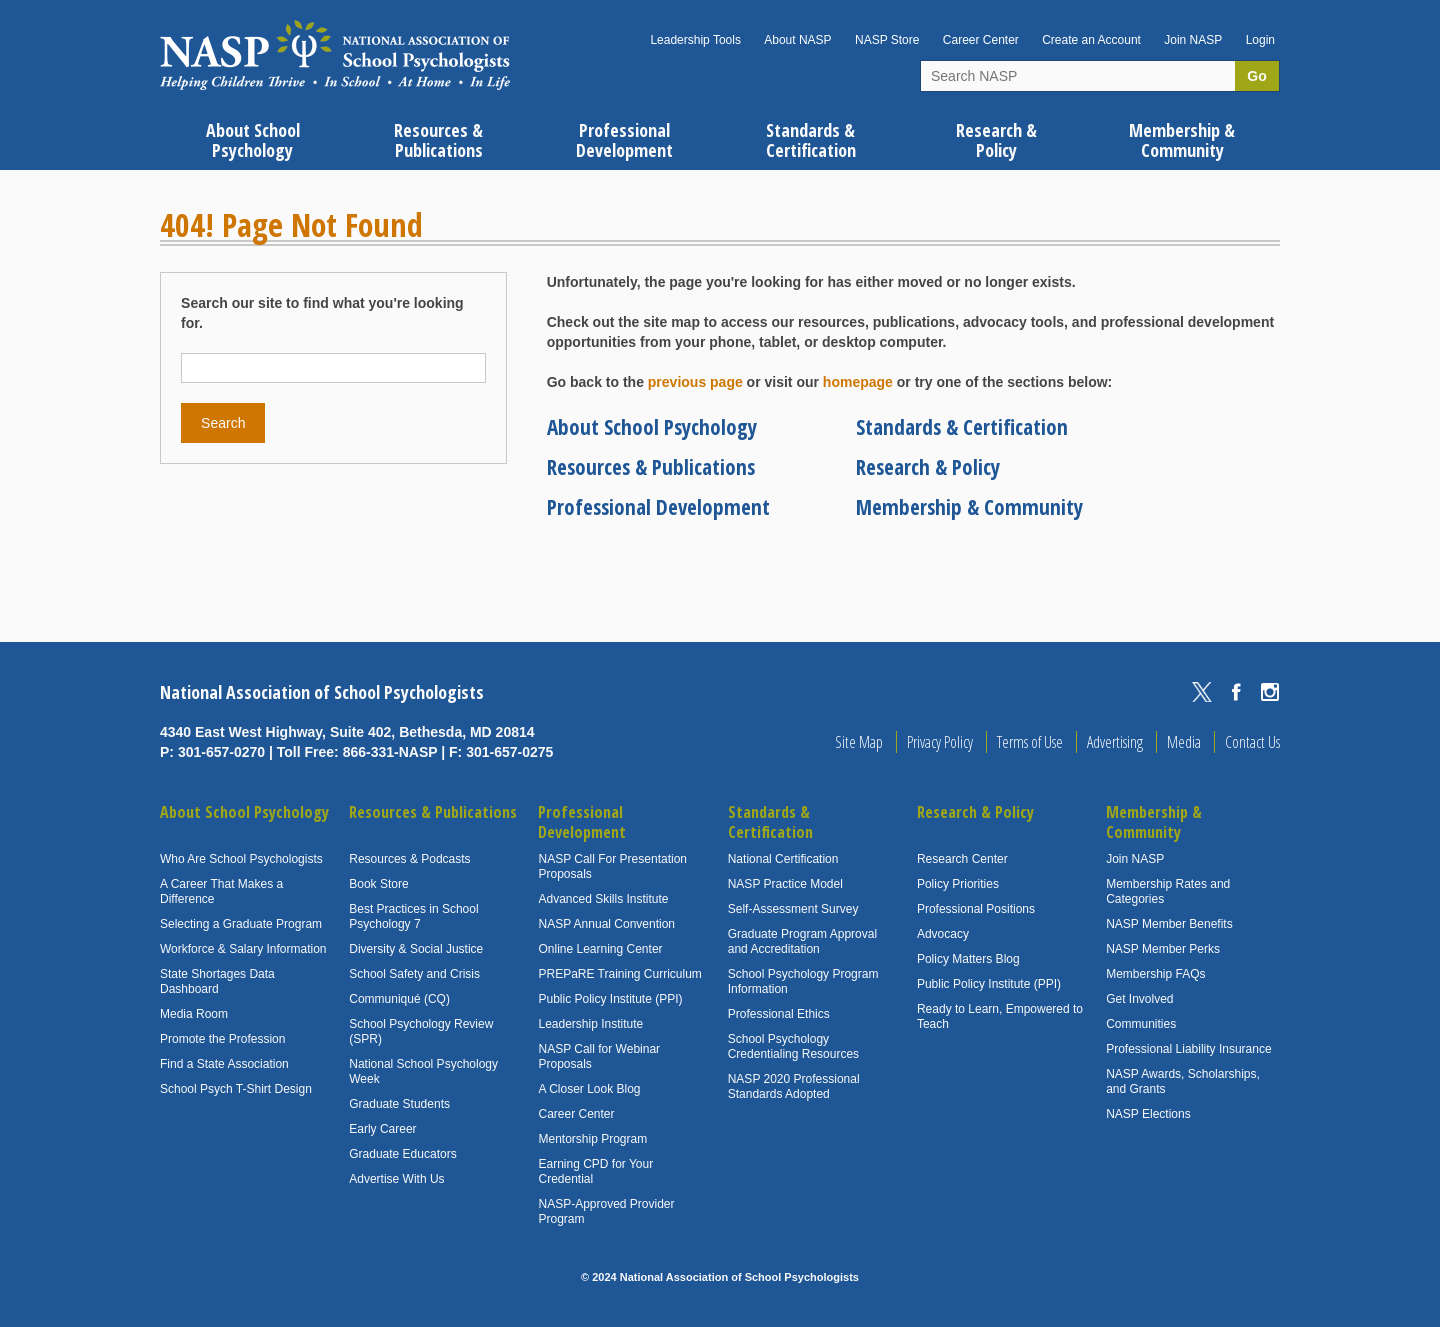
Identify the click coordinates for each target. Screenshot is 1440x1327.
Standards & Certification (962, 427)
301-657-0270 (221, 752)
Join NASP (1193, 40)
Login (1260, 40)
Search (223, 423)
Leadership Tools (695, 40)
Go (1256, 76)
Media (1184, 742)
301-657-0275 (509, 752)
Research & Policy (928, 467)
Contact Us (1252, 742)
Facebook (1236, 692)
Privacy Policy (940, 742)
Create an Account (1091, 40)
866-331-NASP (390, 752)
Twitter (1202, 692)
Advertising (1115, 742)
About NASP (797, 40)
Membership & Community (969, 507)
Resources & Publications (651, 467)
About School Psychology (652, 427)
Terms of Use (1030, 742)
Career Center (981, 40)
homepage (858, 382)
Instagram (1270, 692)
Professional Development (658, 507)
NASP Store (887, 40)
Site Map (859, 742)
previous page (695, 382)
